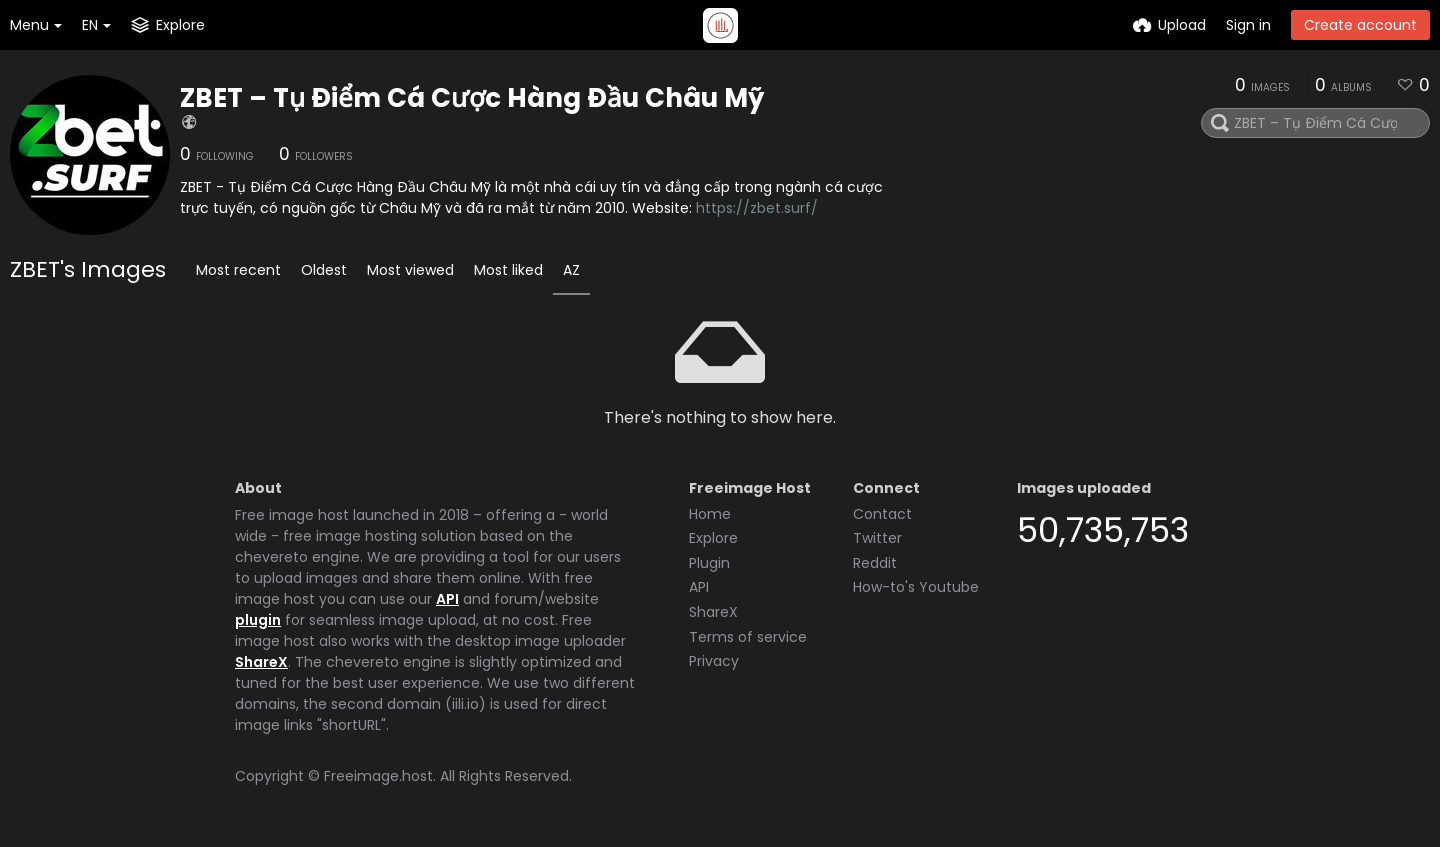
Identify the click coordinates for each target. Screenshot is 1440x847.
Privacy (714, 661)
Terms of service (748, 637)
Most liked (508, 270)
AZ (571, 270)
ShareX (261, 662)
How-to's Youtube (916, 587)
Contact (882, 514)
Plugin (709, 563)
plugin (258, 620)
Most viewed (410, 270)
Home (710, 514)
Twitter (877, 538)
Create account (1360, 25)
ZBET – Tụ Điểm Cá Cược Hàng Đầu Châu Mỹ (472, 98)
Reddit (875, 563)
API (447, 599)
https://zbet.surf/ (757, 208)
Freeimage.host (378, 776)
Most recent (238, 270)
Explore (713, 538)
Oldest (324, 270)
